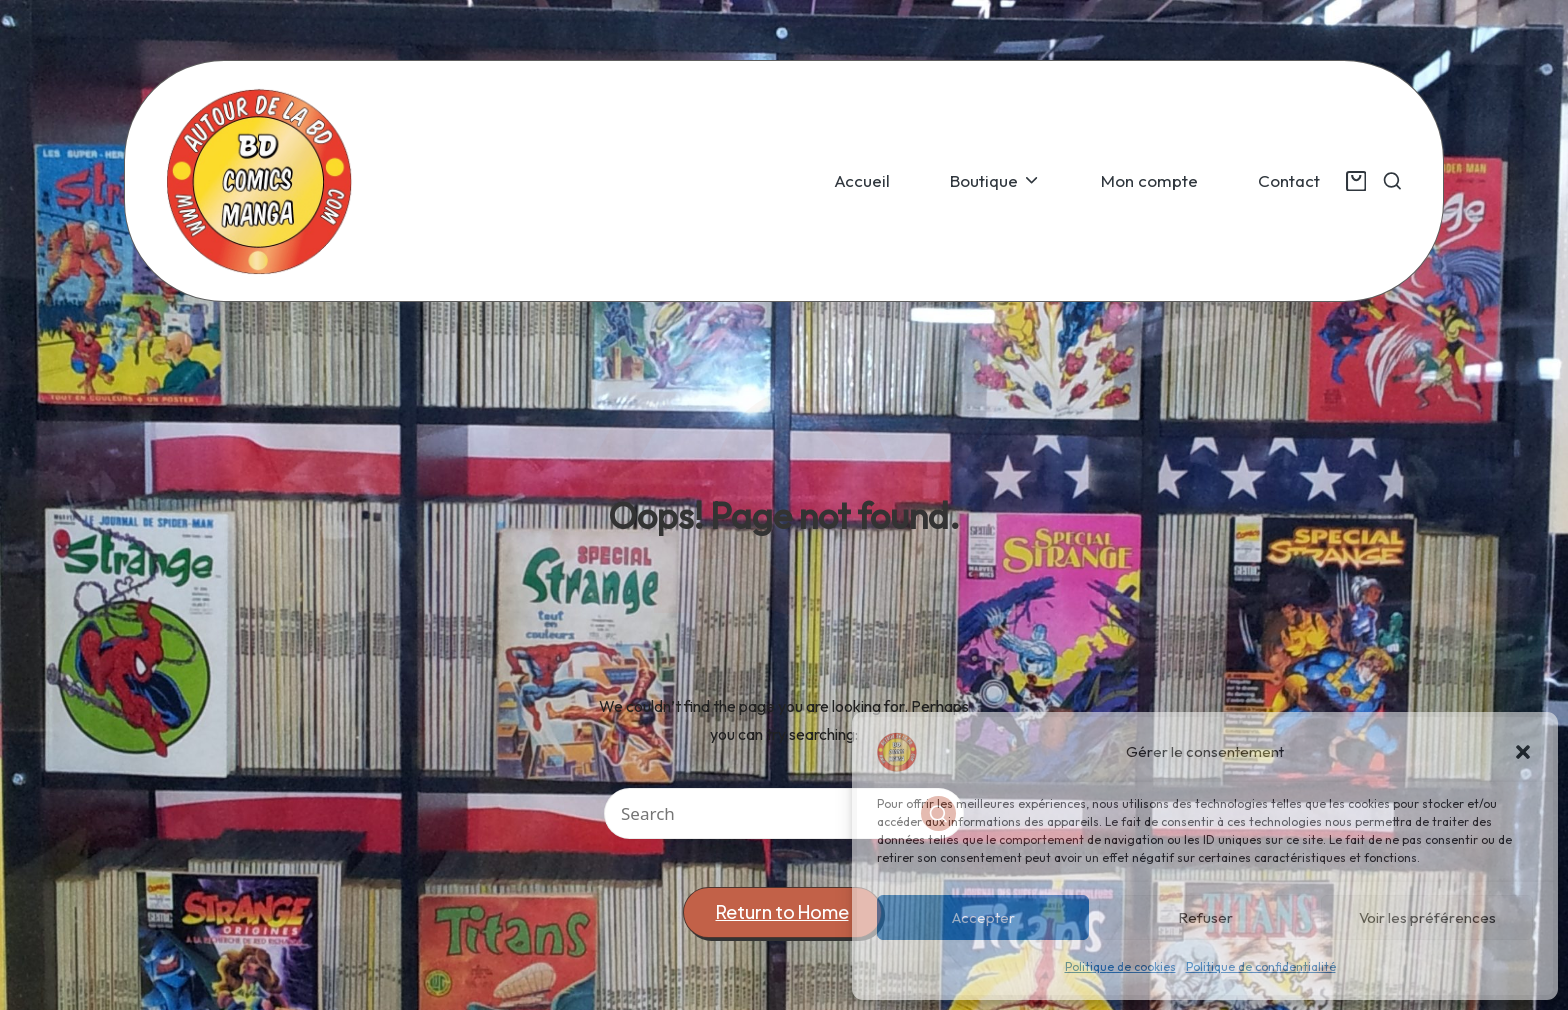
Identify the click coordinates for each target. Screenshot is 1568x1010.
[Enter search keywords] (784, 813)
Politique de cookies (1120, 966)
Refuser (1205, 917)
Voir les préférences (1427, 917)
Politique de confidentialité (1261, 966)
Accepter (983, 917)
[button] (1523, 752)
